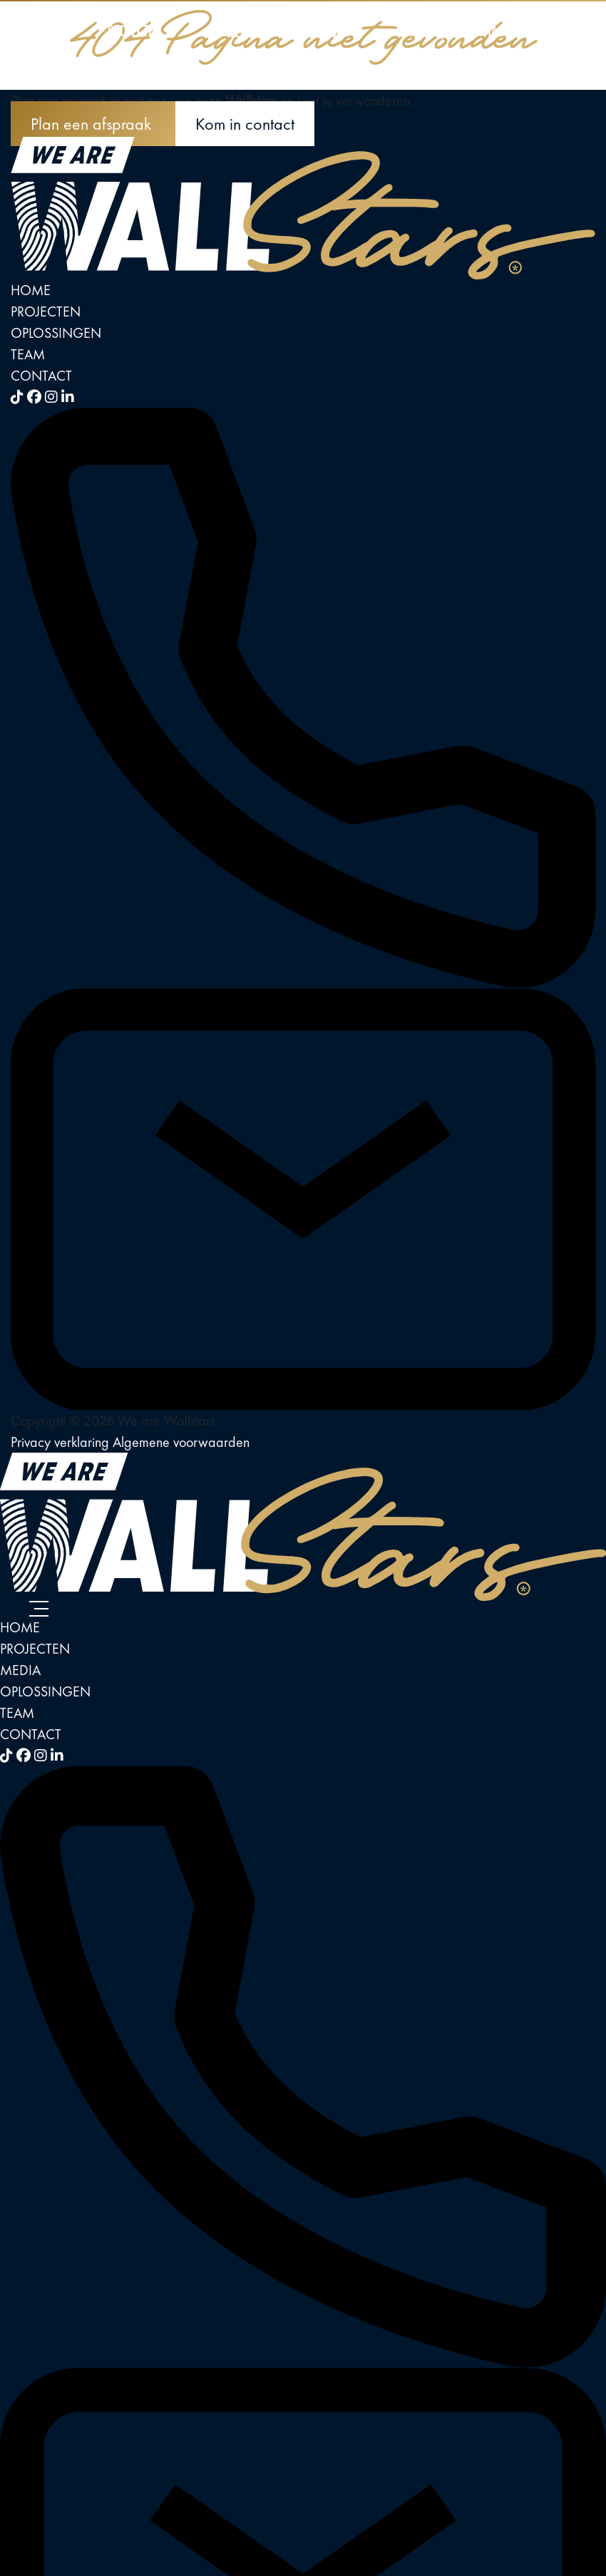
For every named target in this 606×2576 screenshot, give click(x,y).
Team (408, 30)
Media (222, 30)
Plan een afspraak (93, 124)
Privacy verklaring (62, 1442)
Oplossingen (317, 30)
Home (48, 30)
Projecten (134, 30)
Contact (488, 30)
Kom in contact (244, 124)
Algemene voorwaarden (181, 1442)
